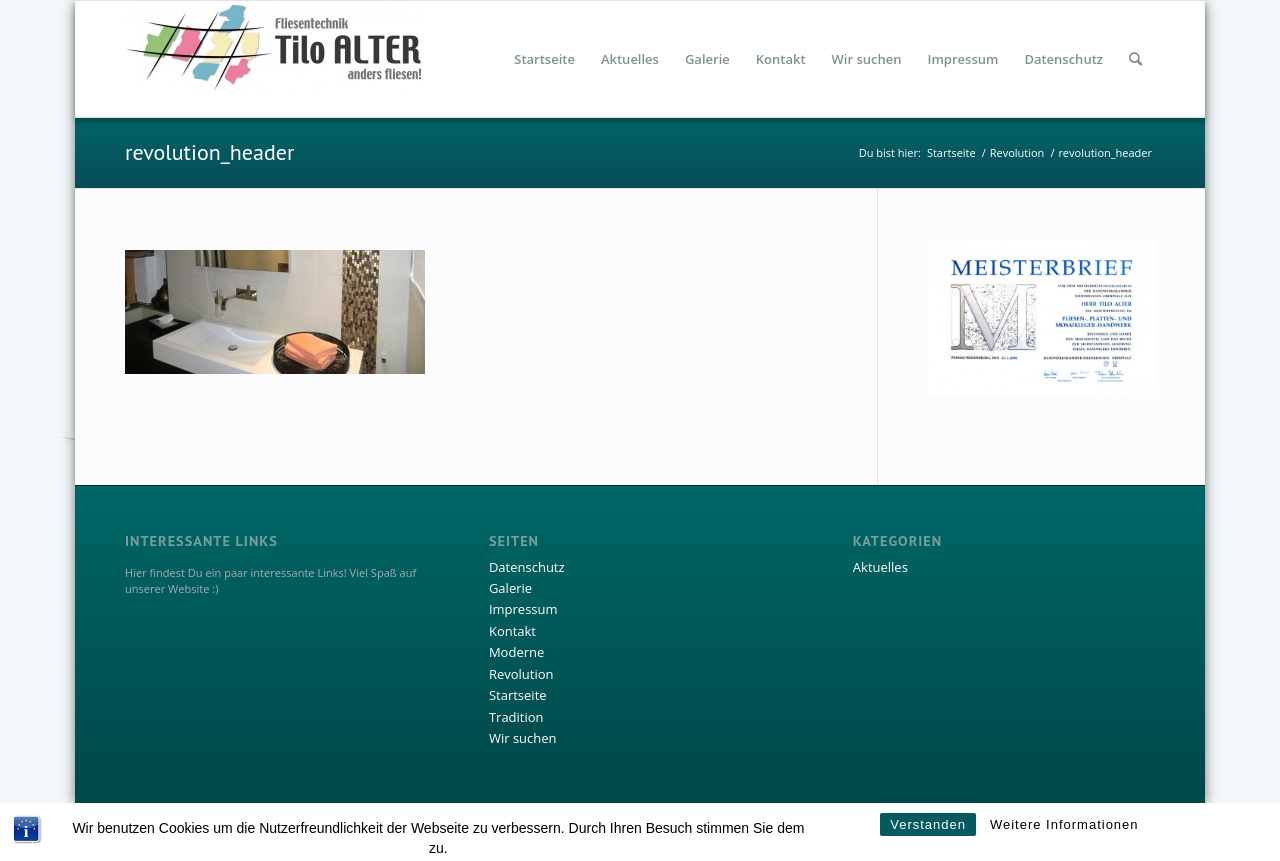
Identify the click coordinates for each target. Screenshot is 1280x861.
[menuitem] (544, 59)
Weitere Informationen (1064, 836)
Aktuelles (880, 567)
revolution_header (209, 152)
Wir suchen (523, 738)
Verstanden (928, 836)
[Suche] (1135, 59)
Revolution (521, 674)
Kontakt (512, 631)
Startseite (518, 695)
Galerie (510, 588)
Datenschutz (527, 567)
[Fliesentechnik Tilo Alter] (275, 59)
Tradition (516, 717)
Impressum (523, 609)
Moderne (516, 652)
